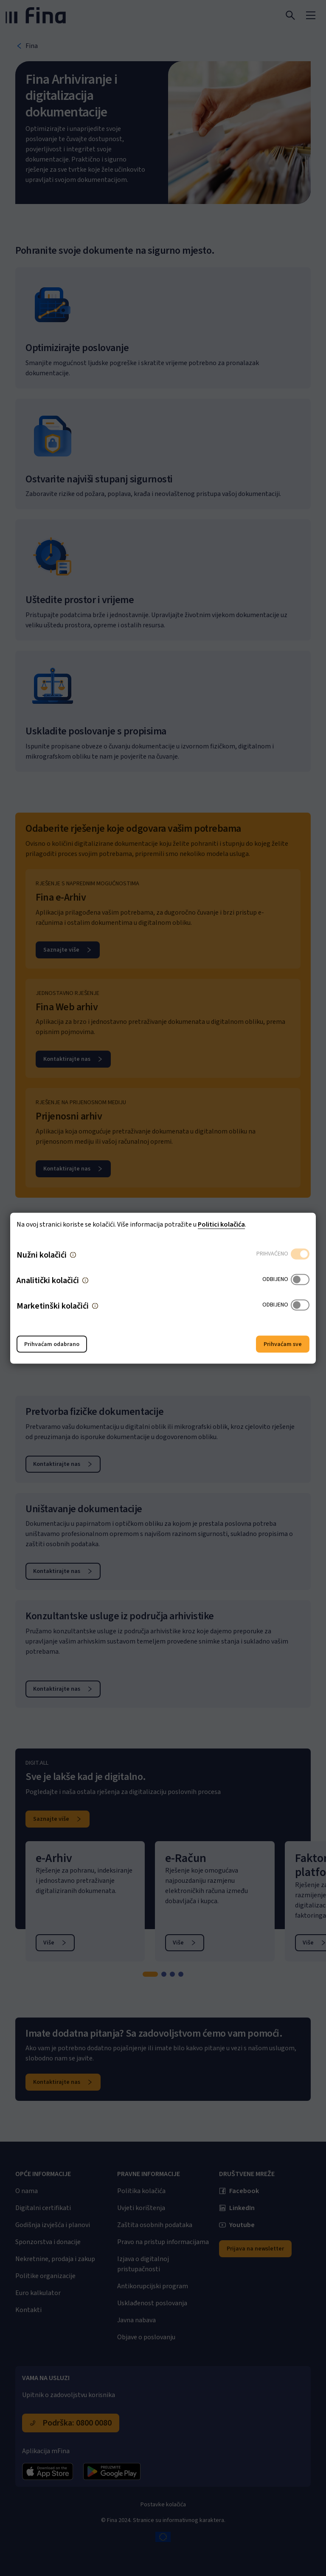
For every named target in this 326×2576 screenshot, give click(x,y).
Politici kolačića (221, 1224)
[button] (73, 1255)
